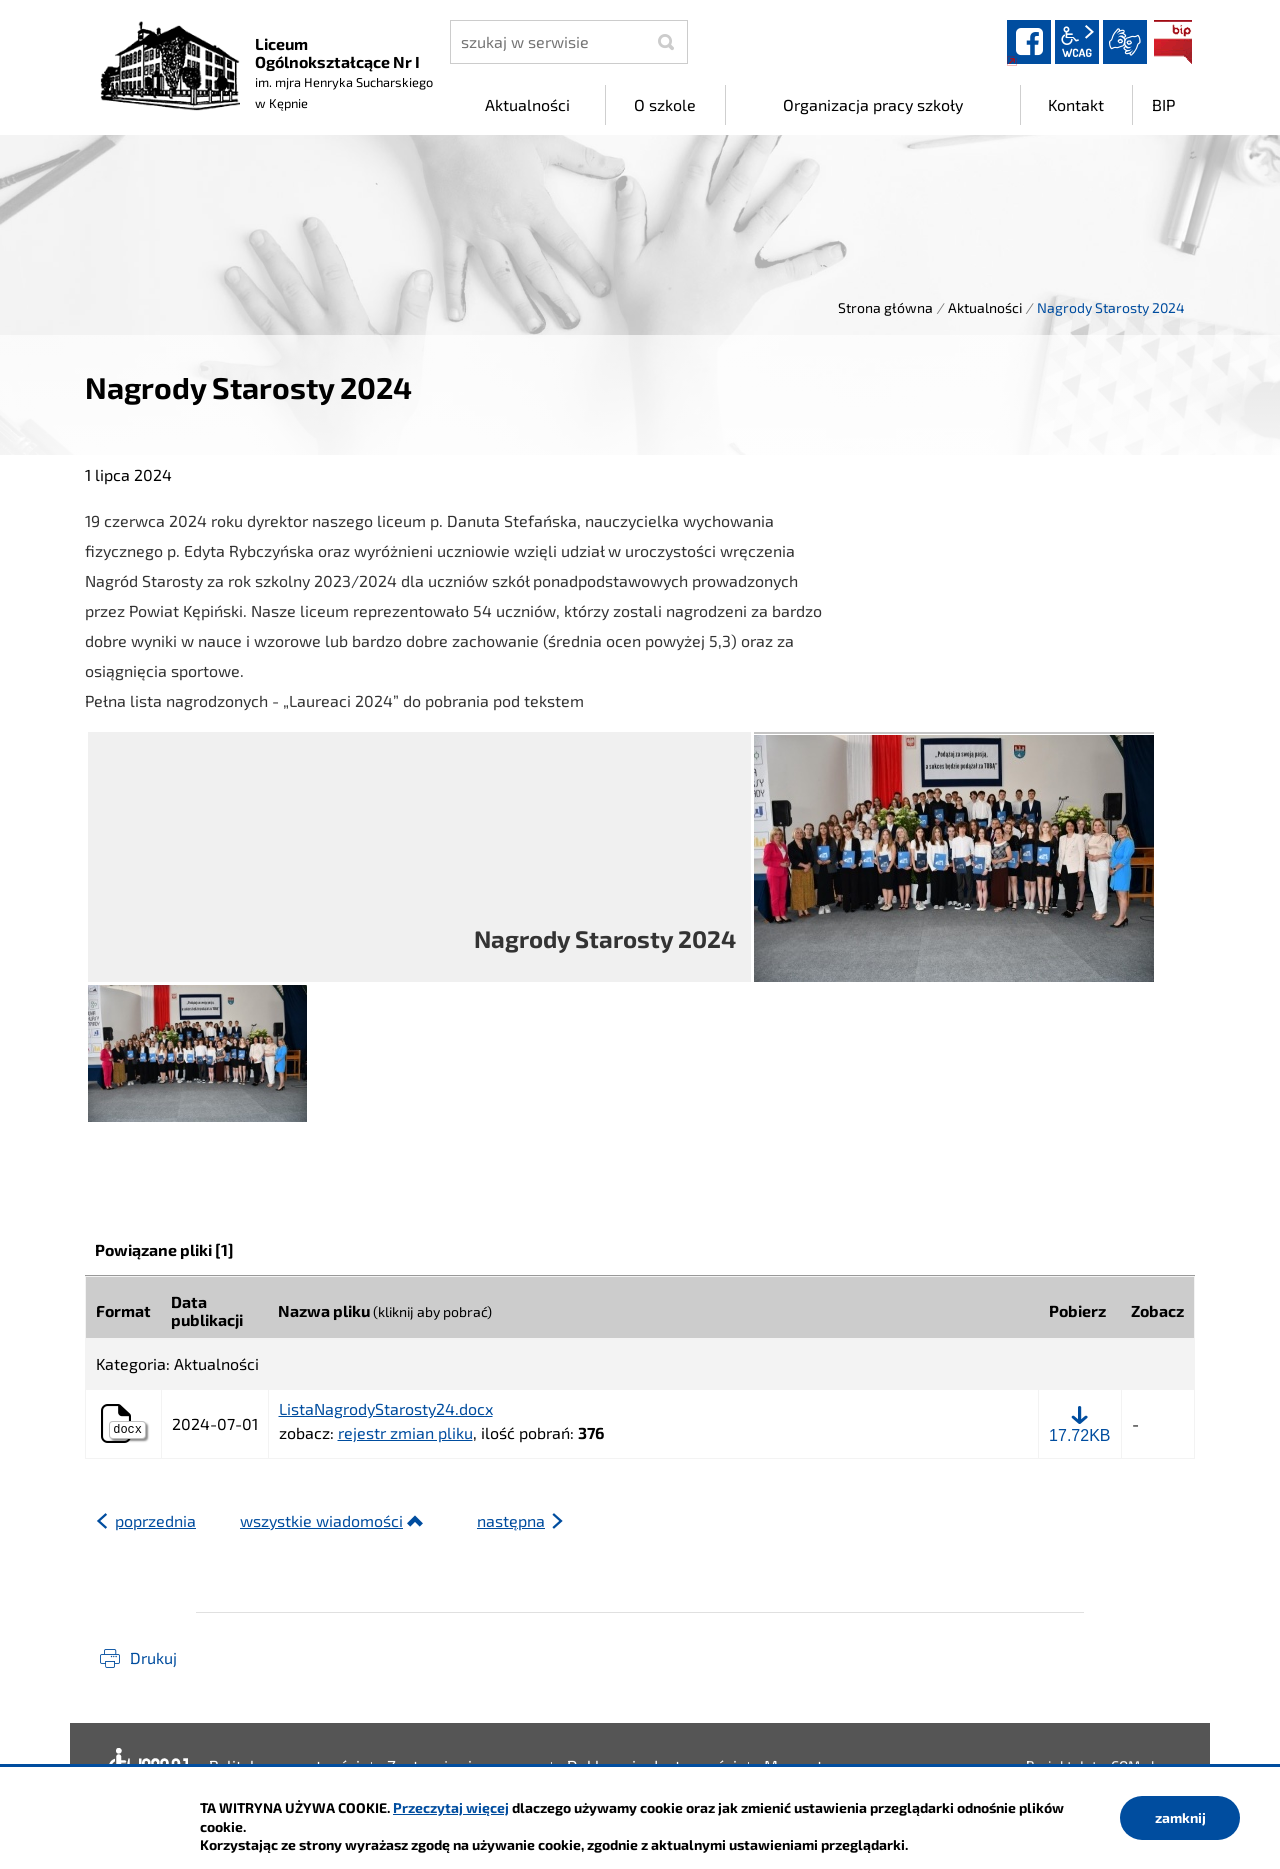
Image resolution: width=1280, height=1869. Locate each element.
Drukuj (153, 1657)
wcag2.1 (1077, 42)
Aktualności (985, 307)
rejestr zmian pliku (405, 1432)
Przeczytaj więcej (451, 1807)
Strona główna (885, 307)
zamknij (1180, 1817)
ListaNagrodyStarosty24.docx (386, 1409)
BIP (1173, 42)
